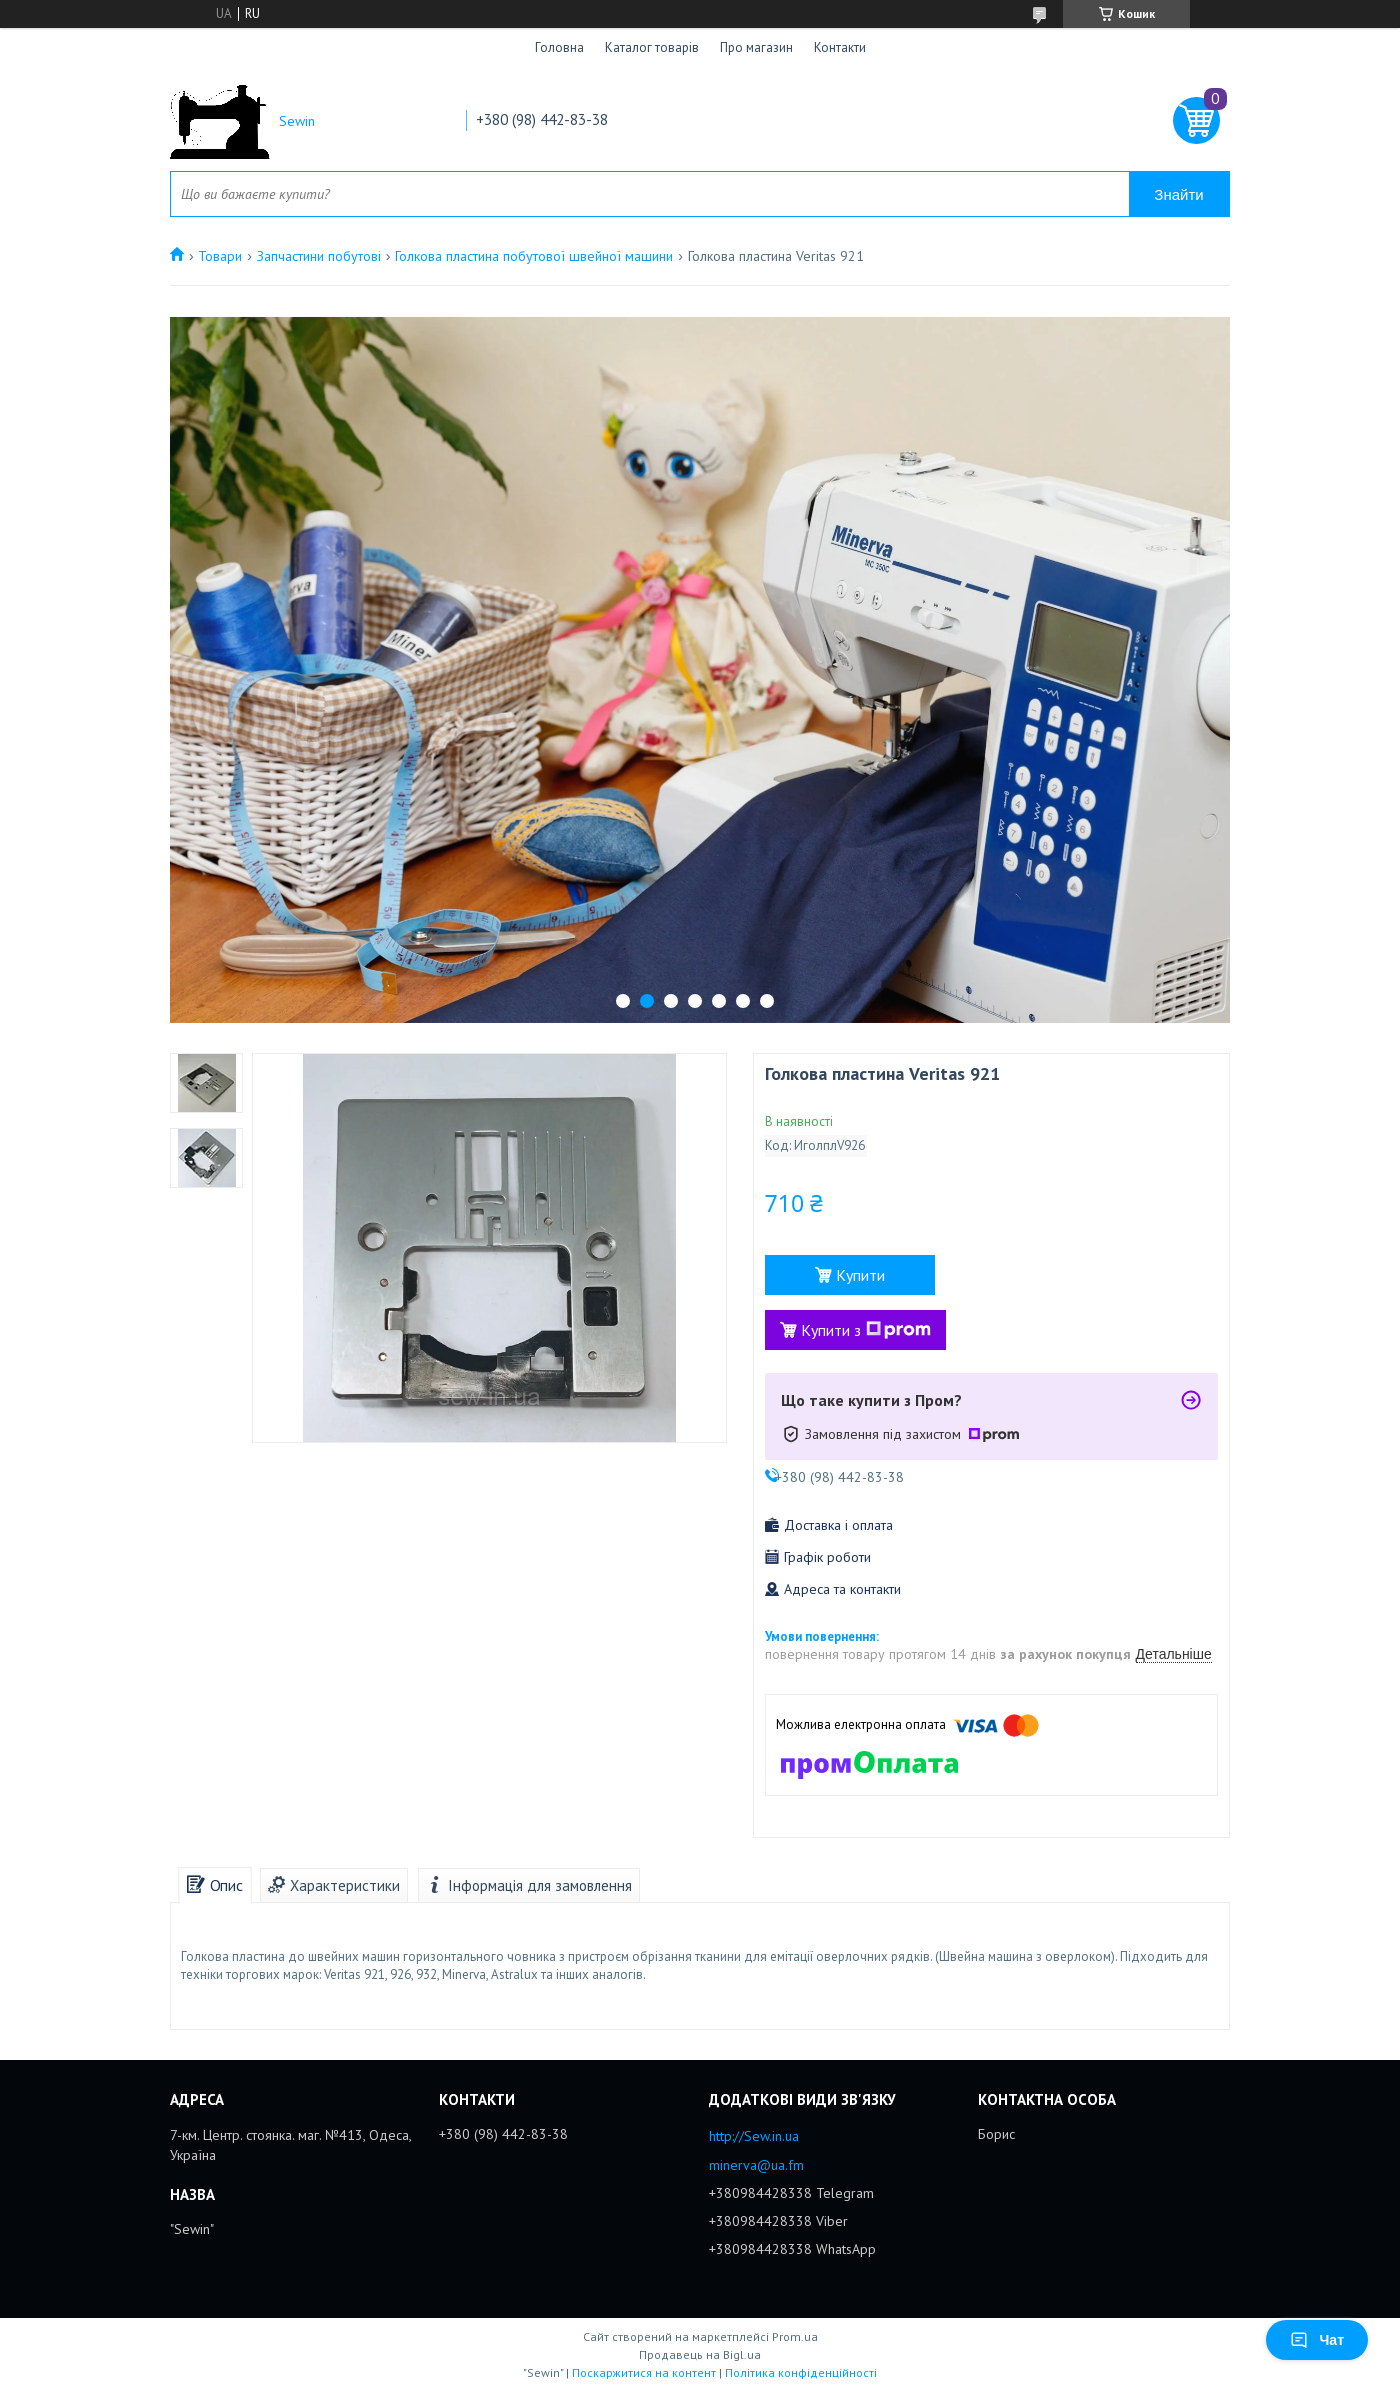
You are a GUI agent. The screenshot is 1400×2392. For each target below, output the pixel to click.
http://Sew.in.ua (754, 2136)
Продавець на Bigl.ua (700, 2354)
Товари (220, 256)
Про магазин (756, 47)
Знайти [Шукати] (1178, 194)
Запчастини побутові (319, 256)
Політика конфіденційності (801, 2372)
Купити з (866, 1330)
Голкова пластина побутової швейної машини (534, 256)
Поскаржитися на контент (644, 2372)
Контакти (840, 47)
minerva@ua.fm (756, 2165)
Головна (559, 47)
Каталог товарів (652, 47)
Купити (860, 1275)
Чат (1317, 2340)
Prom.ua (795, 2336)
